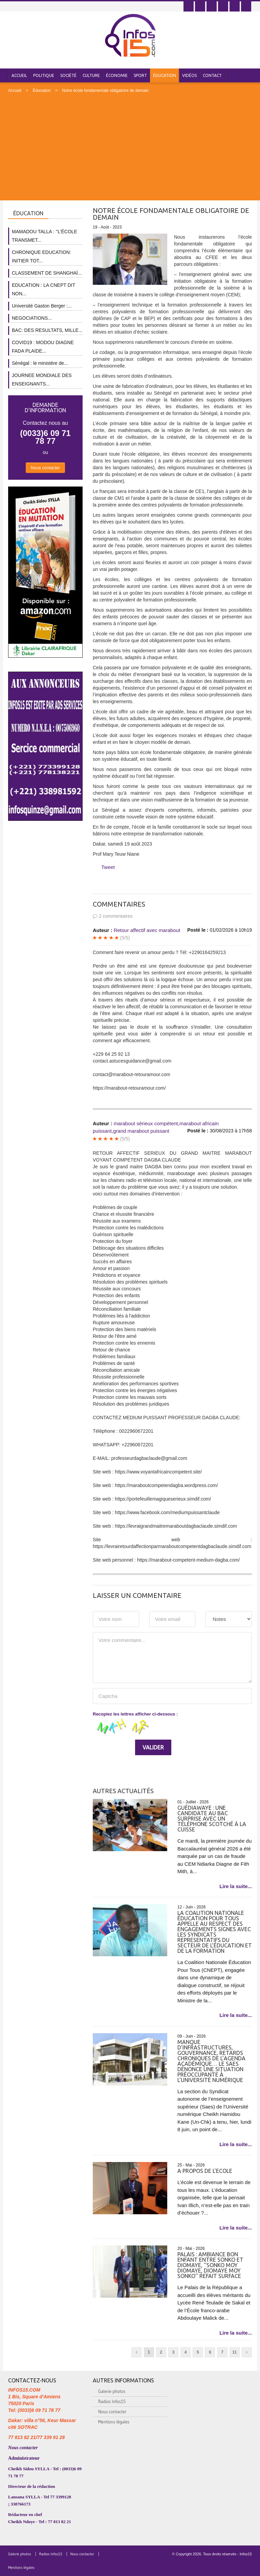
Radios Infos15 (112, 2401)
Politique (43, 75)
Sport (140, 75)
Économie (117, 75)
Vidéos (189, 75)
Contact (212, 75)
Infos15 (246, 2554)
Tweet (108, 867)
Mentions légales (113, 2421)
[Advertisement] (130, 144)
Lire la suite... (235, 1886)
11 (234, 2352)
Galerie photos (111, 2391)
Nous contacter (45, 467)
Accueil (19, 75)
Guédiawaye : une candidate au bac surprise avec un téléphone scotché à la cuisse (211, 1818)
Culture (91, 75)
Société (68, 75)
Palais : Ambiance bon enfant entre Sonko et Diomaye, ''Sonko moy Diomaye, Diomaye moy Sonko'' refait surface (210, 2265)
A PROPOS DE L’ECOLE (204, 2171)
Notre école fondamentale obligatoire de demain (105, 90)
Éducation (164, 75)
